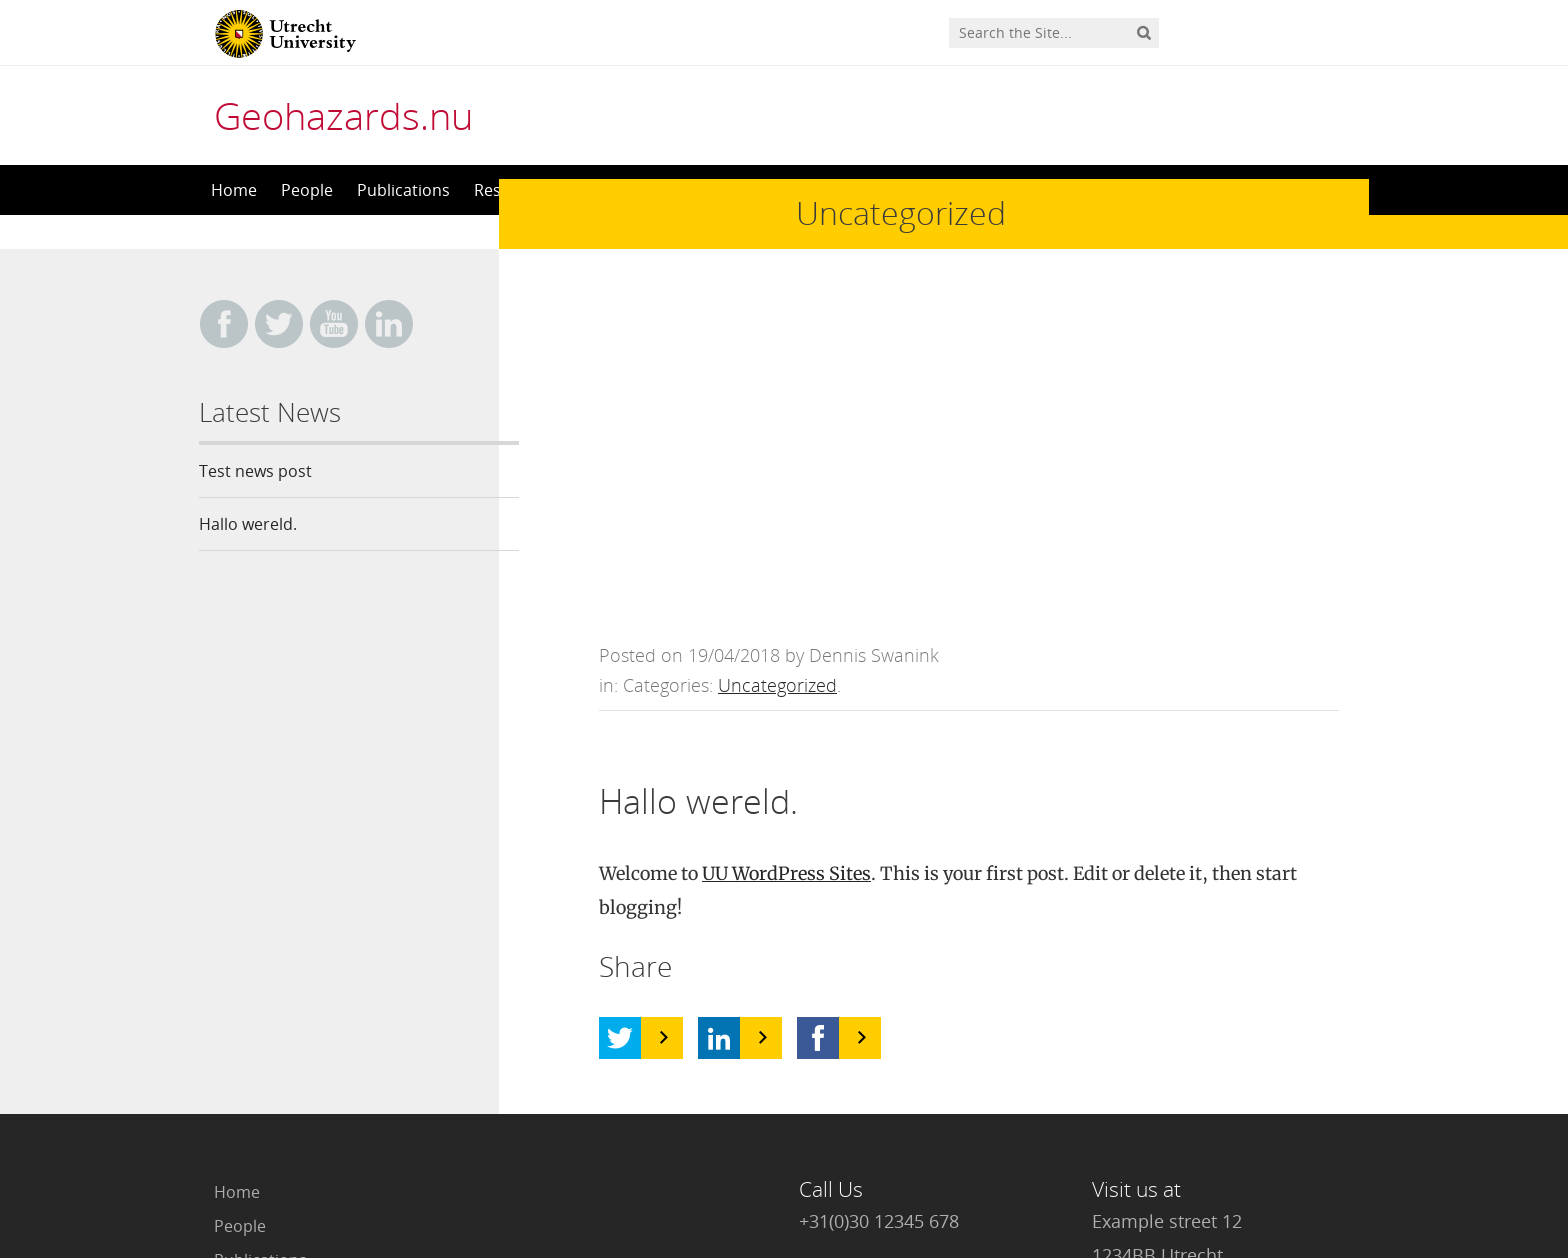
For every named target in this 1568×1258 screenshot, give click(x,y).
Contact (243, 1065)
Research (249, 963)
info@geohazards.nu (885, 972)
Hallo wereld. (248, 524)
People (307, 190)
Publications (403, 190)
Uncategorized (777, 354)
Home (234, 190)
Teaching (248, 997)
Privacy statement (1279, 1168)
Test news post (255, 471)
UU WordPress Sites (786, 542)
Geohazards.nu (343, 115)
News (234, 1031)
